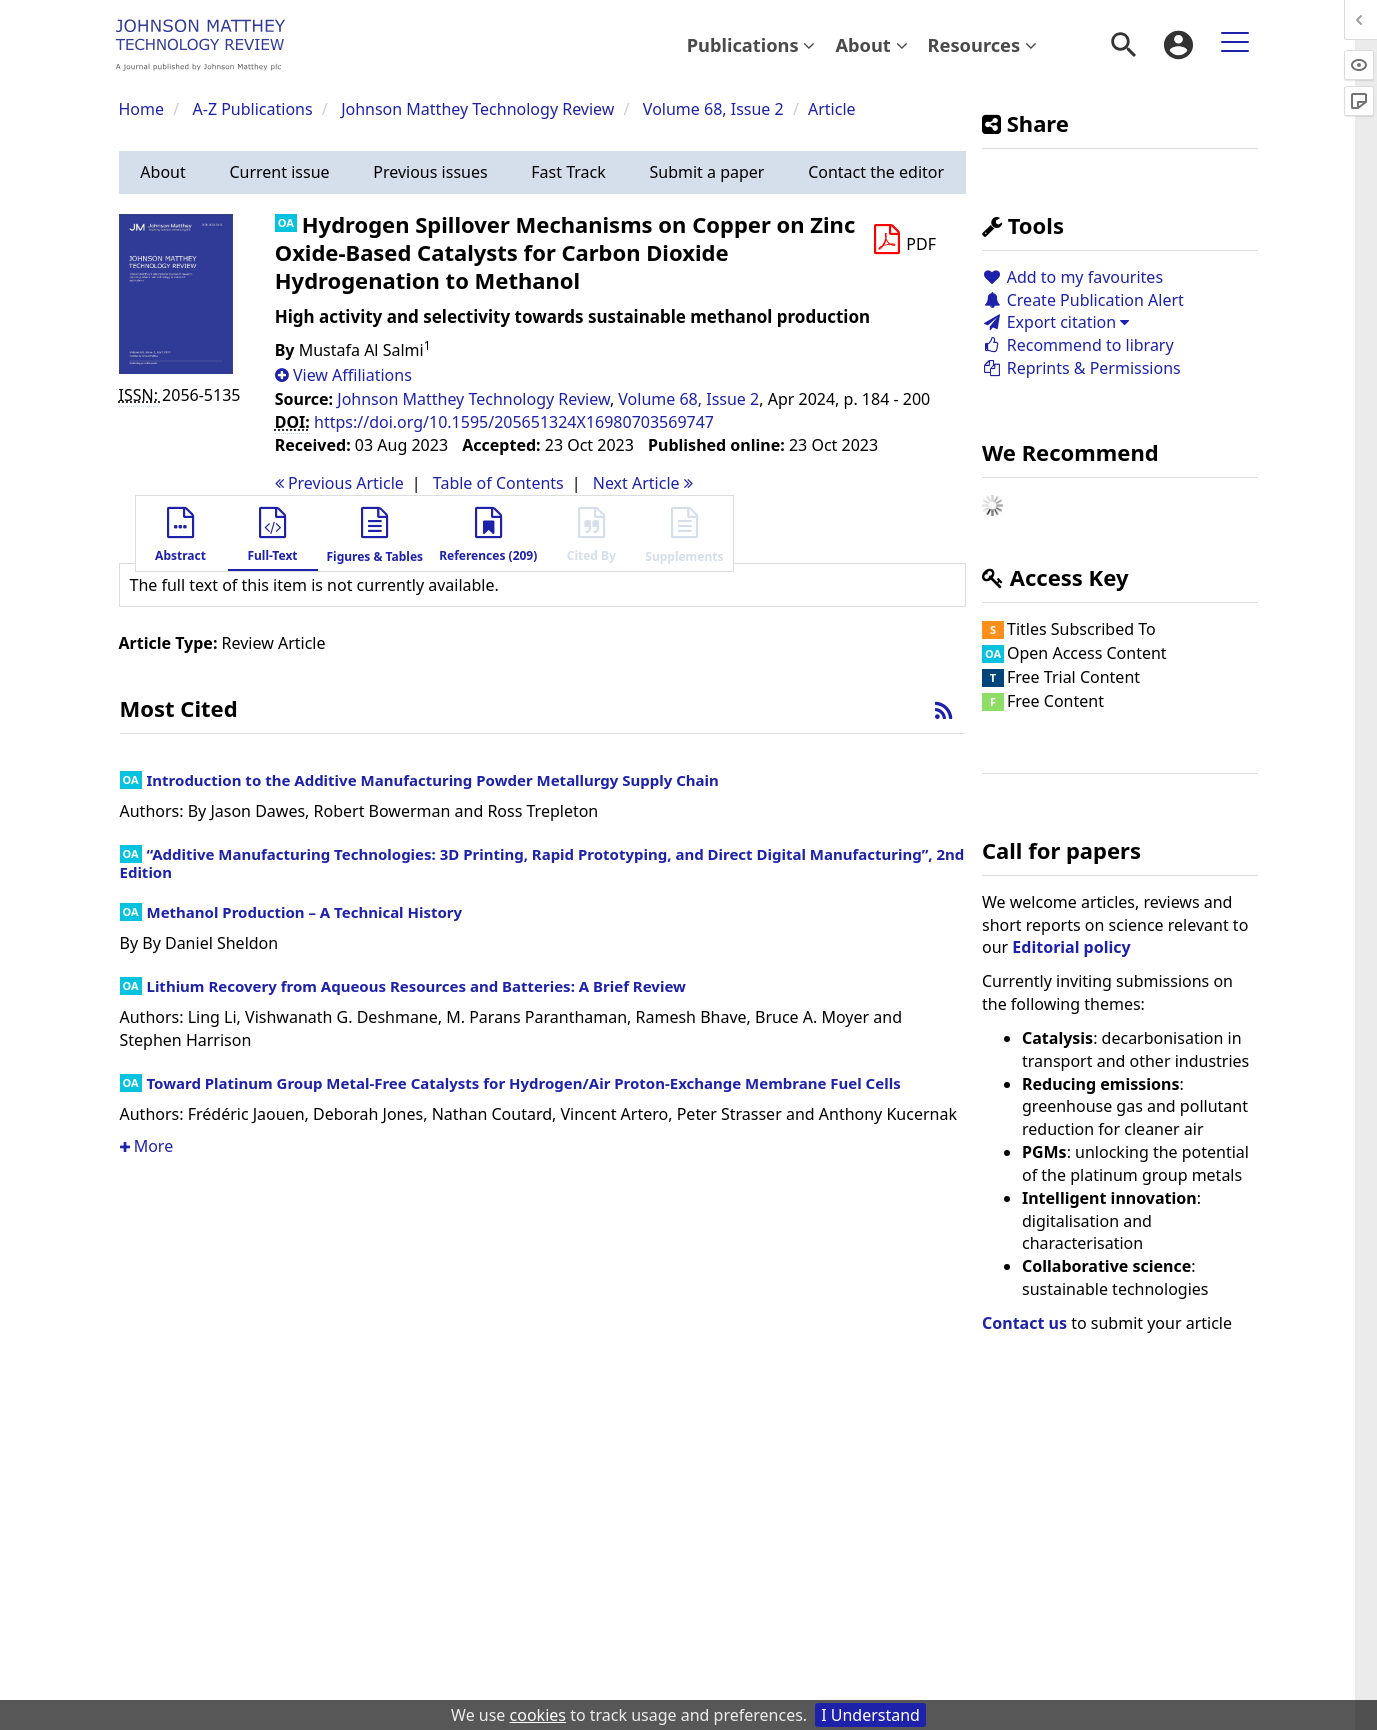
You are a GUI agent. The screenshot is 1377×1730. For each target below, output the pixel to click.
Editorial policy (1071, 947)
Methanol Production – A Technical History (305, 912)
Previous (339, 483)
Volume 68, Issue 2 (715, 109)
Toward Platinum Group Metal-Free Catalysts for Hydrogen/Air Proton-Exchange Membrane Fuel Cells (524, 1083)
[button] (163, 172)
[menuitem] (751, 45)
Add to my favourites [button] (1072, 277)
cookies (538, 1715)
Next (643, 483)
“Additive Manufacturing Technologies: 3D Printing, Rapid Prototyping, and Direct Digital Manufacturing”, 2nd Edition (542, 863)
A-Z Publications (253, 109)
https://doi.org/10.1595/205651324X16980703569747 (514, 422)
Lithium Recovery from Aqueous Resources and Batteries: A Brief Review (416, 986)
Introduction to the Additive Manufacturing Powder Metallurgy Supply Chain (433, 780)
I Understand (870, 1715)
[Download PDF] (904, 240)
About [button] (871, 44)
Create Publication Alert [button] (1083, 300)
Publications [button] (751, 44)
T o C (498, 483)
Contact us (1024, 1323)
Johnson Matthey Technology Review (477, 109)
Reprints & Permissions (1081, 368)
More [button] (147, 1146)
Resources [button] (982, 44)
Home (142, 109)
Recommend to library (1078, 345)
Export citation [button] (1055, 322)
